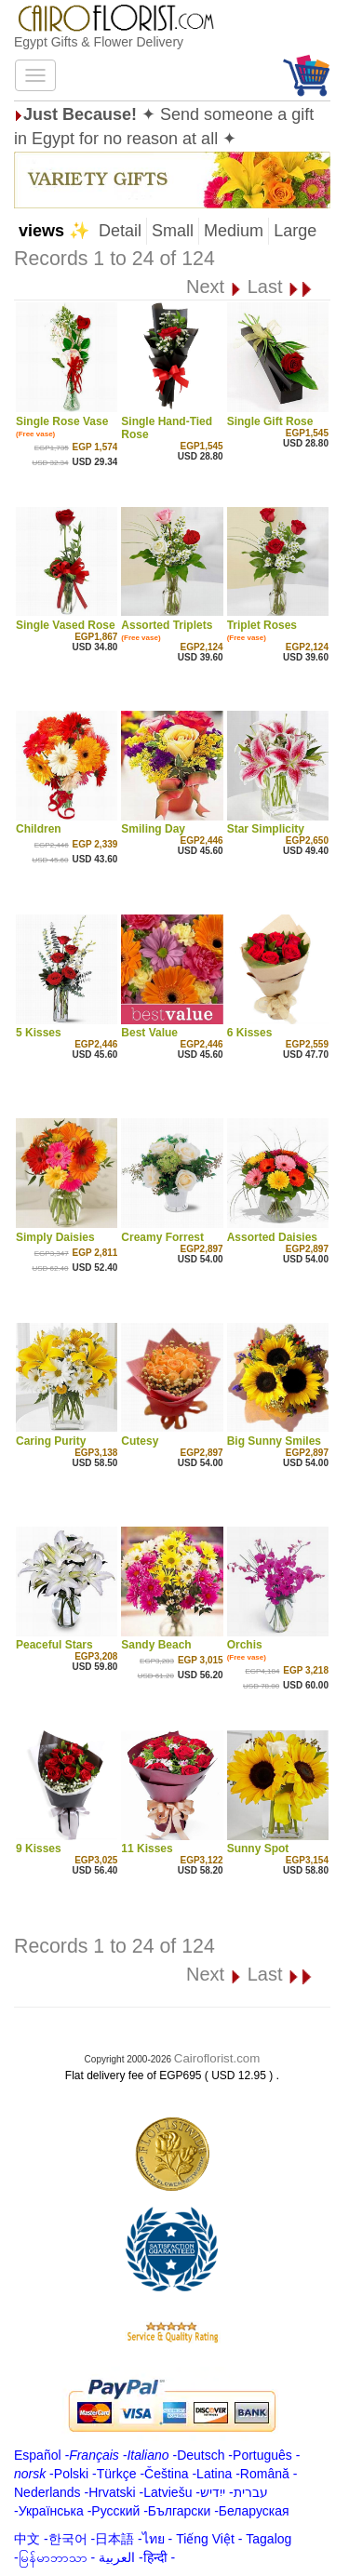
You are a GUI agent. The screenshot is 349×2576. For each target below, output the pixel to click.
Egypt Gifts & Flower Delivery (98, 41)
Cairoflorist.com (217, 2058)
